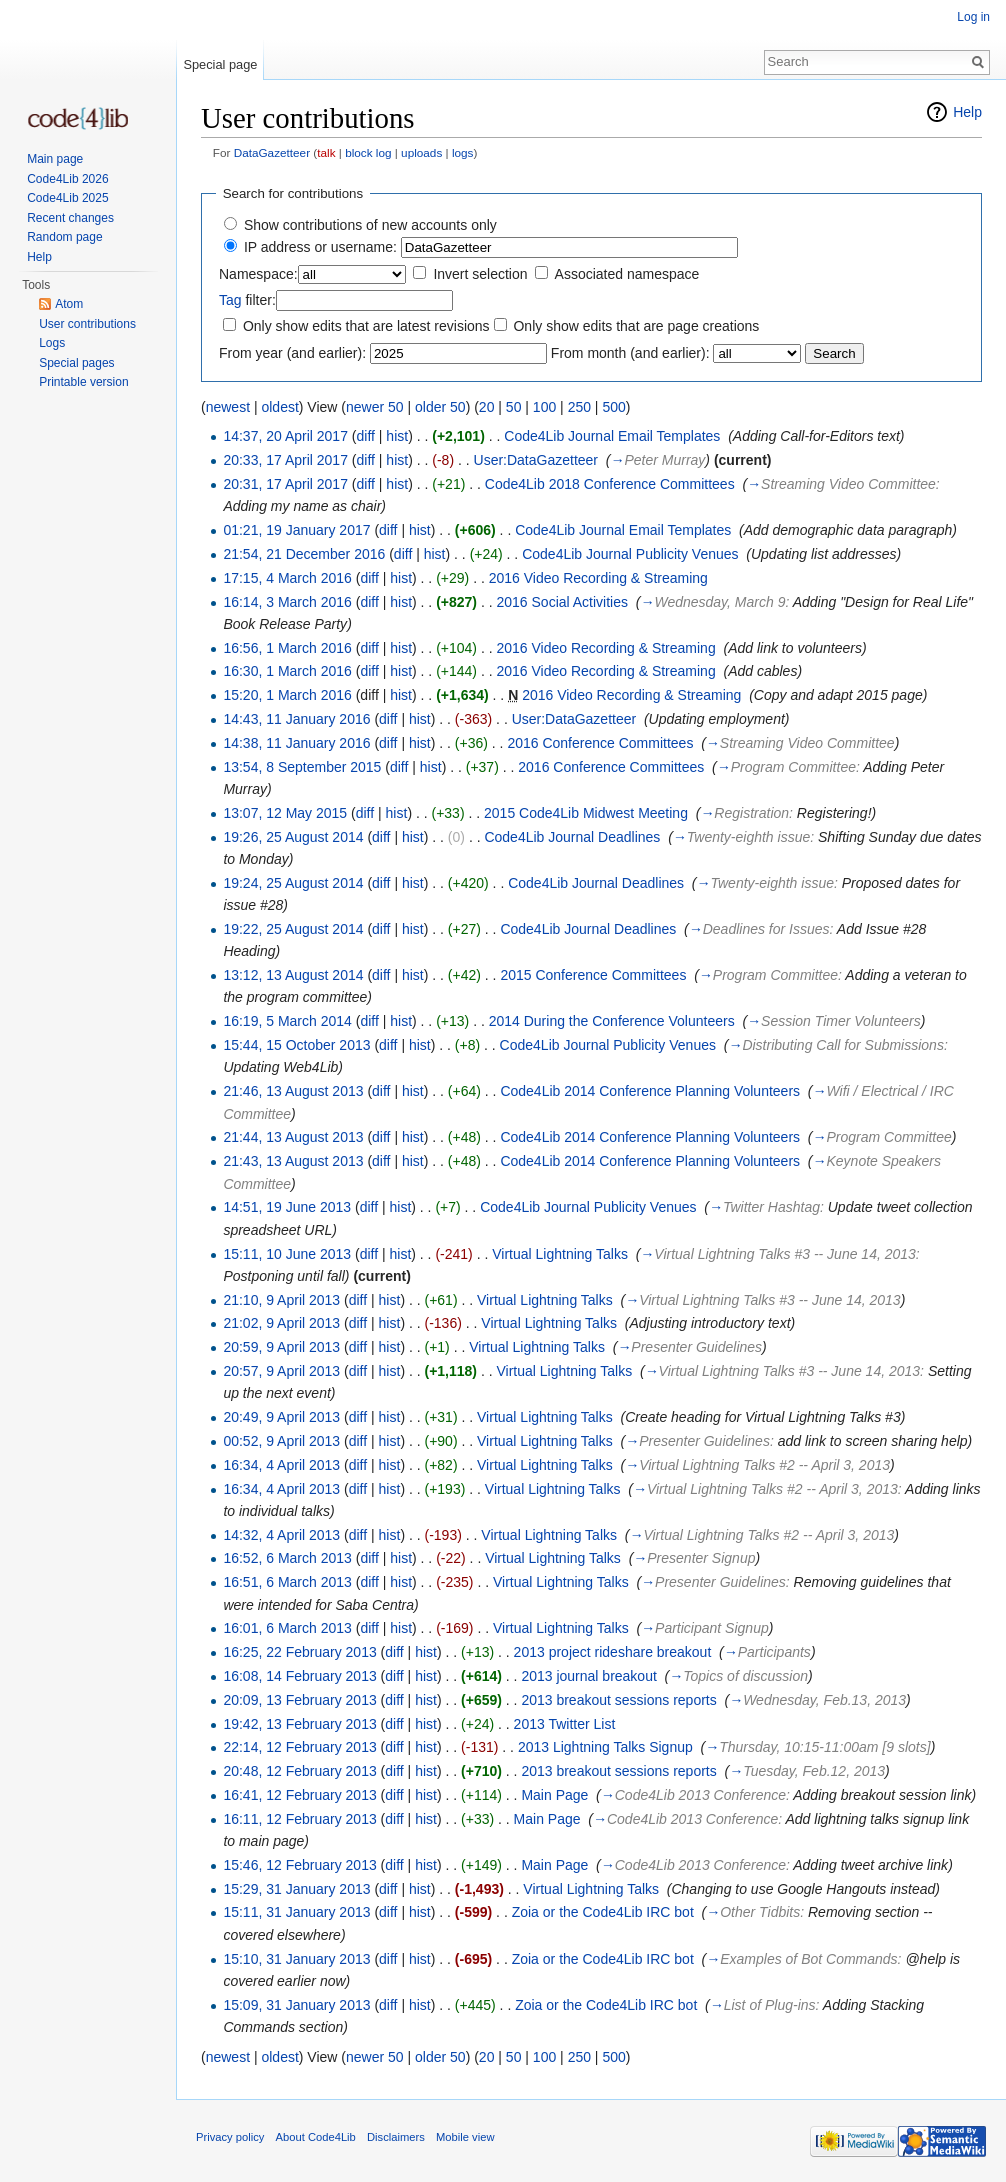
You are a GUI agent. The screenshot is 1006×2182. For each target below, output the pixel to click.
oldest (279, 407)
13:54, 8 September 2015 (302, 767)
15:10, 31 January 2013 (296, 1959)
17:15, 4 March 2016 (287, 578)
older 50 (440, 407)
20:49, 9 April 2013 (281, 1417)
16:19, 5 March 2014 (287, 1021)
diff (366, 436)
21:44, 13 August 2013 (293, 1137)
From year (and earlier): (292, 353)
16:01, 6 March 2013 (287, 1628)
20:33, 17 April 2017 (285, 460)
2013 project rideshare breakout (613, 1652)
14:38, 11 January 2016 (296, 743)
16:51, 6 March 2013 (287, 1582)
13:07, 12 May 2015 (285, 813)
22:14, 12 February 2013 (299, 1747)
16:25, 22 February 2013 (299, 1652)
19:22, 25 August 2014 (293, 929)
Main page (55, 159)
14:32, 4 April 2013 (281, 1535)
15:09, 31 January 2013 (296, 2005)
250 (579, 407)
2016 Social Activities (562, 602)
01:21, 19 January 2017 (296, 530)
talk (326, 152)
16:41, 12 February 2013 (299, 1795)
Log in (973, 17)
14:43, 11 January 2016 (296, 719)
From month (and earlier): (630, 353)
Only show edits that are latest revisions (366, 326)
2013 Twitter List (565, 1724)
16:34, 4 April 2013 (281, 1465)
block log (368, 152)
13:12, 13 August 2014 (293, 975)
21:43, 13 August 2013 (293, 1161)
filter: (247, 300)
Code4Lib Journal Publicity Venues (630, 554)
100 (544, 407)
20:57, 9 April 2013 (281, 1371)
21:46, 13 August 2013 (293, 1091)
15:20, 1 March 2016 (287, 695)
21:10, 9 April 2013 (281, 1300)
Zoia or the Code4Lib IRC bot (603, 1912)
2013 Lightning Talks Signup (605, 1747)
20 (487, 407)
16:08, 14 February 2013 (299, 1676)
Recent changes (70, 218)
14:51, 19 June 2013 (287, 1207)
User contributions (87, 324)
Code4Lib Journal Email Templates (612, 436)
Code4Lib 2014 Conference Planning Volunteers (650, 1091)
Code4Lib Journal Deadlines (572, 837)
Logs (52, 343)
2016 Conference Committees (600, 743)
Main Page (554, 1795)
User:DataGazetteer (536, 460)
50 (514, 407)
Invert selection (480, 274)
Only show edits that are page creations (636, 326)
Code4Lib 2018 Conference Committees (610, 484)
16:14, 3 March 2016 (287, 602)
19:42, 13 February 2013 (299, 1724)
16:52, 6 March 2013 (287, 1558)
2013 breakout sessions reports (618, 1700)
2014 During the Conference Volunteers (612, 1021)
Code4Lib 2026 (67, 179)
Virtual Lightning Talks (560, 1254)
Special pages (76, 363)
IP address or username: (320, 247)
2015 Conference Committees (593, 975)
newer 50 (375, 407)
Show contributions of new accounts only (370, 225)
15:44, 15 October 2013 (296, 1045)
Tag (230, 300)
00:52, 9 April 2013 (281, 1441)
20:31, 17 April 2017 (285, 484)
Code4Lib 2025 (67, 198)
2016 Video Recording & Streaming (598, 578)
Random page (64, 237)
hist (397, 436)
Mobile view (465, 2137)
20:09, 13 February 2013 (299, 1700)
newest (228, 407)
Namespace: (258, 274)
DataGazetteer (272, 152)
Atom (69, 304)
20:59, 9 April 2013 (281, 1347)
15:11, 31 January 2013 (296, 1912)
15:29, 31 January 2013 (296, 1889)
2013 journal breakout (588, 1676)
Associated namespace (627, 274)
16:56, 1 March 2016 (287, 648)
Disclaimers (396, 2137)
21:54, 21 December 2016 (304, 554)
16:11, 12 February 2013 (299, 1819)
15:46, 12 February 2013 (299, 1865)
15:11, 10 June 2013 (287, 1254)
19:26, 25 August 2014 (293, 837)
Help (967, 112)
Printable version (83, 382)
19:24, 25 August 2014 (293, 883)
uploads (421, 152)
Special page (220, 64)
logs (463, 152)
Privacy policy (230, 2137)
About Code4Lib (316, 2137)
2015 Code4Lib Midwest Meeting (586, 813)
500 (613, 407)
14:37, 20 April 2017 (285, 436)
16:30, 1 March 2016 (287, 671)
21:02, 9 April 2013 (281, 1323)
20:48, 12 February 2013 (299, 1771)
